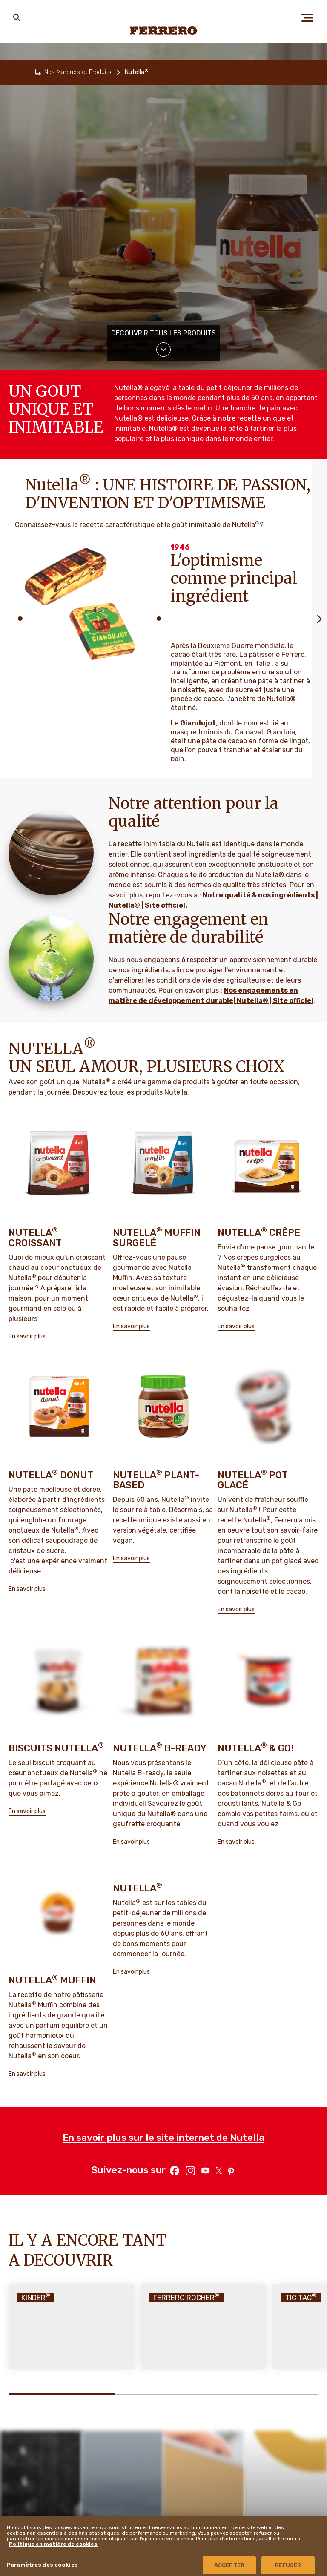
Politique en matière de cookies (53, 2544)
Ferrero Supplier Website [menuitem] (270, 2512)
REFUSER (288, 2565)
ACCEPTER (229, 2565)
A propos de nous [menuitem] (39, 2513)
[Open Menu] (309, 17)
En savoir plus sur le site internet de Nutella (163, 1933)
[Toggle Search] (17, 17)
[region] (163, 2546)
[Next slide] (319, 618)
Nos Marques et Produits (78, 72)
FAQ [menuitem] (116, 2513)
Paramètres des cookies (42, 2565)
